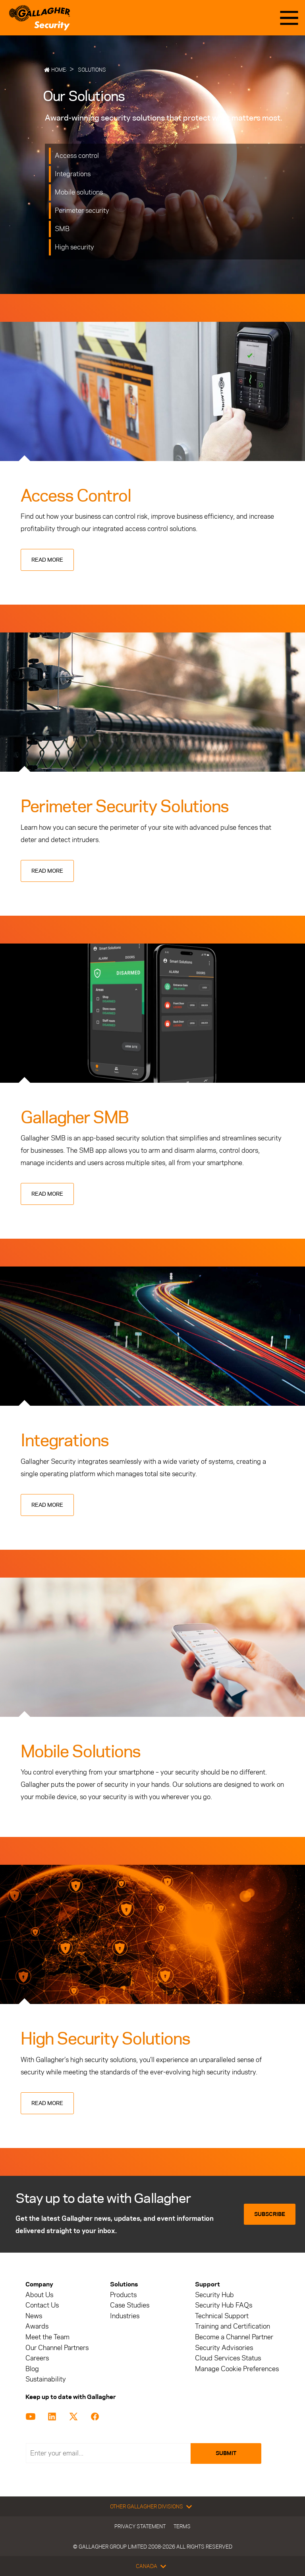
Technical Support (222, 2316)
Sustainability (45, 2379)
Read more (47, 560)
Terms (182, 2526)
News (33, 2316)
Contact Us (42, 2305)
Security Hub (214, 2295)
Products (123, 2295)
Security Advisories (224, 2347)
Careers (37, 2358)
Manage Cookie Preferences (237, 2369)
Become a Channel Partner (234, 2337)
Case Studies (129, 2305)
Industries (124, 2316)
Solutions (92, 69)
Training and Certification (232, 2326)
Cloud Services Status (228, 2358)
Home (58, 69)
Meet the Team (47, 2337)
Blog (32, 2369)
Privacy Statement (140, 2526)
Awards (36, 2326)
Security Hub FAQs (223, 2305)
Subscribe (269, 2214)
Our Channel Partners (57, 2347)
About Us (39, 2295)
